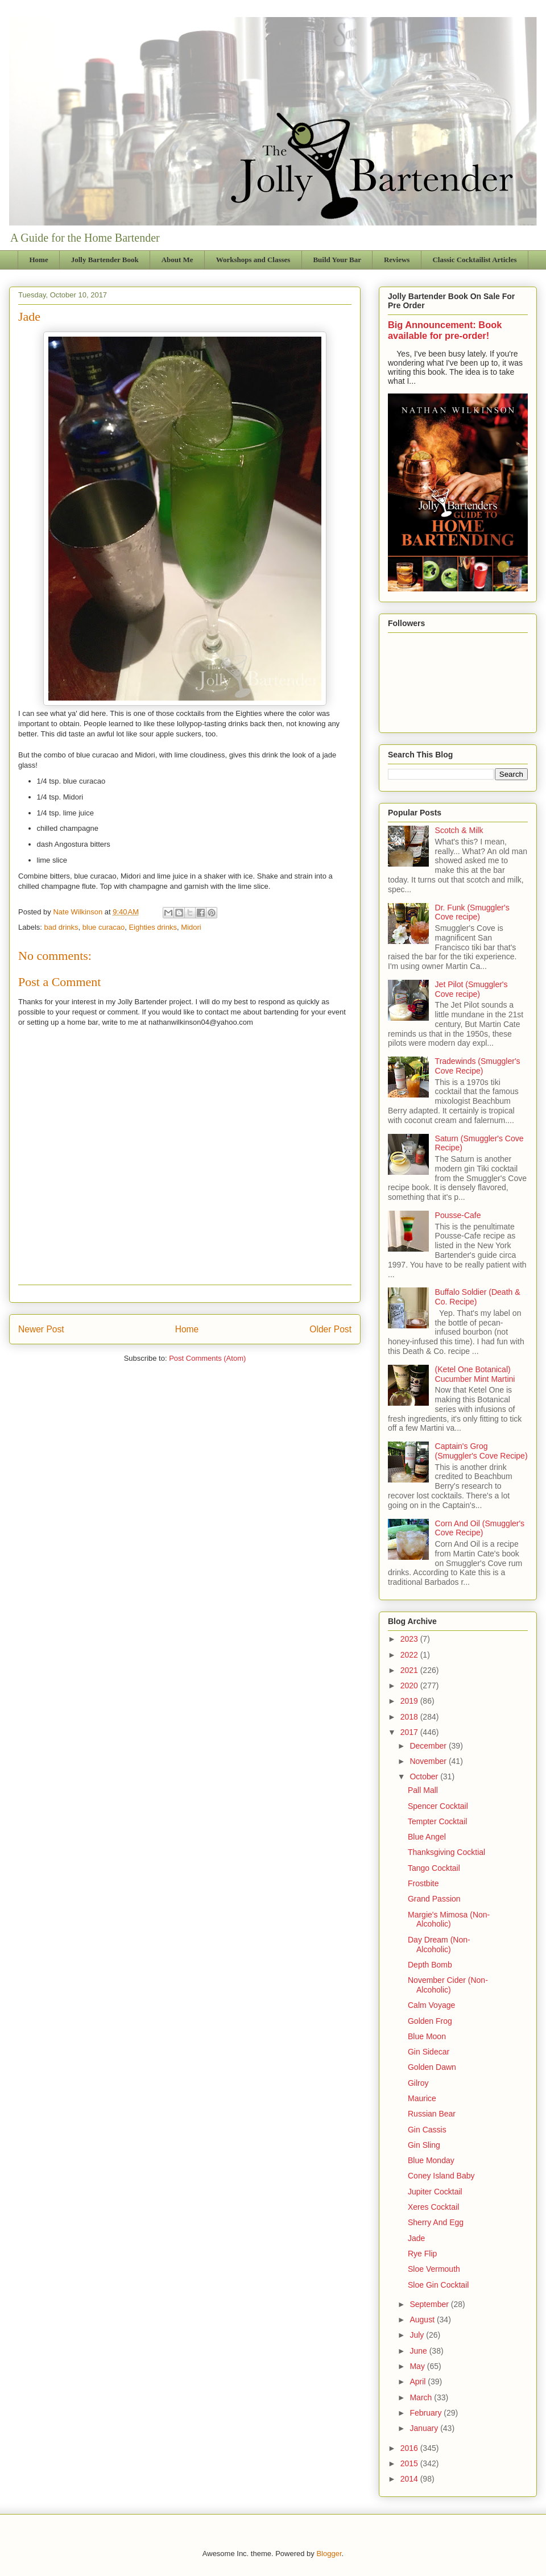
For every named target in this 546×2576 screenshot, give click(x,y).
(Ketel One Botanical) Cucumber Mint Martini (475, 1374)
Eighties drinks (153, 927)
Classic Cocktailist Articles (474, 259)
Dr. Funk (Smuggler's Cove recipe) (472, 912)
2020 (410, 1685)
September (430, 2304)
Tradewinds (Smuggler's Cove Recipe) (477, 1066)
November (429, 1761)
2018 (410, 1716)
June (419, 2350)
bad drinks (61, 927)
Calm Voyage (431, 2005)
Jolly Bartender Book (105, 259)
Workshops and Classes (253, 259)
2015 (410, 2463)
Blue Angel (427, 1836)
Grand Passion (434, 1898)
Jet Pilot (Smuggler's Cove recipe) (471, 989)
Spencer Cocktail (438, 1806)
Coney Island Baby (441, 2175)
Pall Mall (423, 1790)
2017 (410, 1732)
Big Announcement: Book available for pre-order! (445, 330)
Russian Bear (432, 2113)
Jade (416, 2238)
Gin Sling (424, 2145)
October (425, 1776)
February (427, 2412)
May (418, 2366)
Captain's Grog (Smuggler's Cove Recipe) (481, 1451)
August (423, 2319)
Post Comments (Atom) (207, 1358)
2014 (410, 2478)
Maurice (422, 2098)
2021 (410, 1670)
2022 (410, 1654)
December (429, 1745)
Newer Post (41, 1329)
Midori (191, 927)
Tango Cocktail (434, 1868)
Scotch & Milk (459, 830)
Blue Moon (427, 2036)
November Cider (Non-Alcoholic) (448, 1985)
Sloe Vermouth (434, 2268)
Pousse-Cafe (458, 1215)
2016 (410, 2448)
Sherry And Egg (436, 2222)
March (422, 2397)
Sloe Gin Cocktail (438, 2284)
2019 (410, 1700)
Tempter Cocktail (437, 1821)
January (425, 2428)
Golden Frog (430, 2021)
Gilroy (418, 2083)
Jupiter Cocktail (435, 2191)
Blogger (328, 2553)
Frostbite (423, 1883)
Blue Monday (431, 2160)
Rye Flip (422, 2253)
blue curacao (103, 927)
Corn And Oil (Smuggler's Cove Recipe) (480, 1528)
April (419, 2381)
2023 (410, 1638)
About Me (177, 259)
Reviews (397, 259)
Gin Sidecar (428, 2051)
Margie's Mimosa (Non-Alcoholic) (449, 1919)
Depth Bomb (430, 1964)
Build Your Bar (337, 259)
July (418, 2334)
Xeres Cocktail (433, 2206)
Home (39, 259)
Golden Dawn (432, 2067)
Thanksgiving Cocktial (446, 1852)
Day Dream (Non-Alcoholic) (439, 1944)
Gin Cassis (427, 2129)
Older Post (330, 1329)
